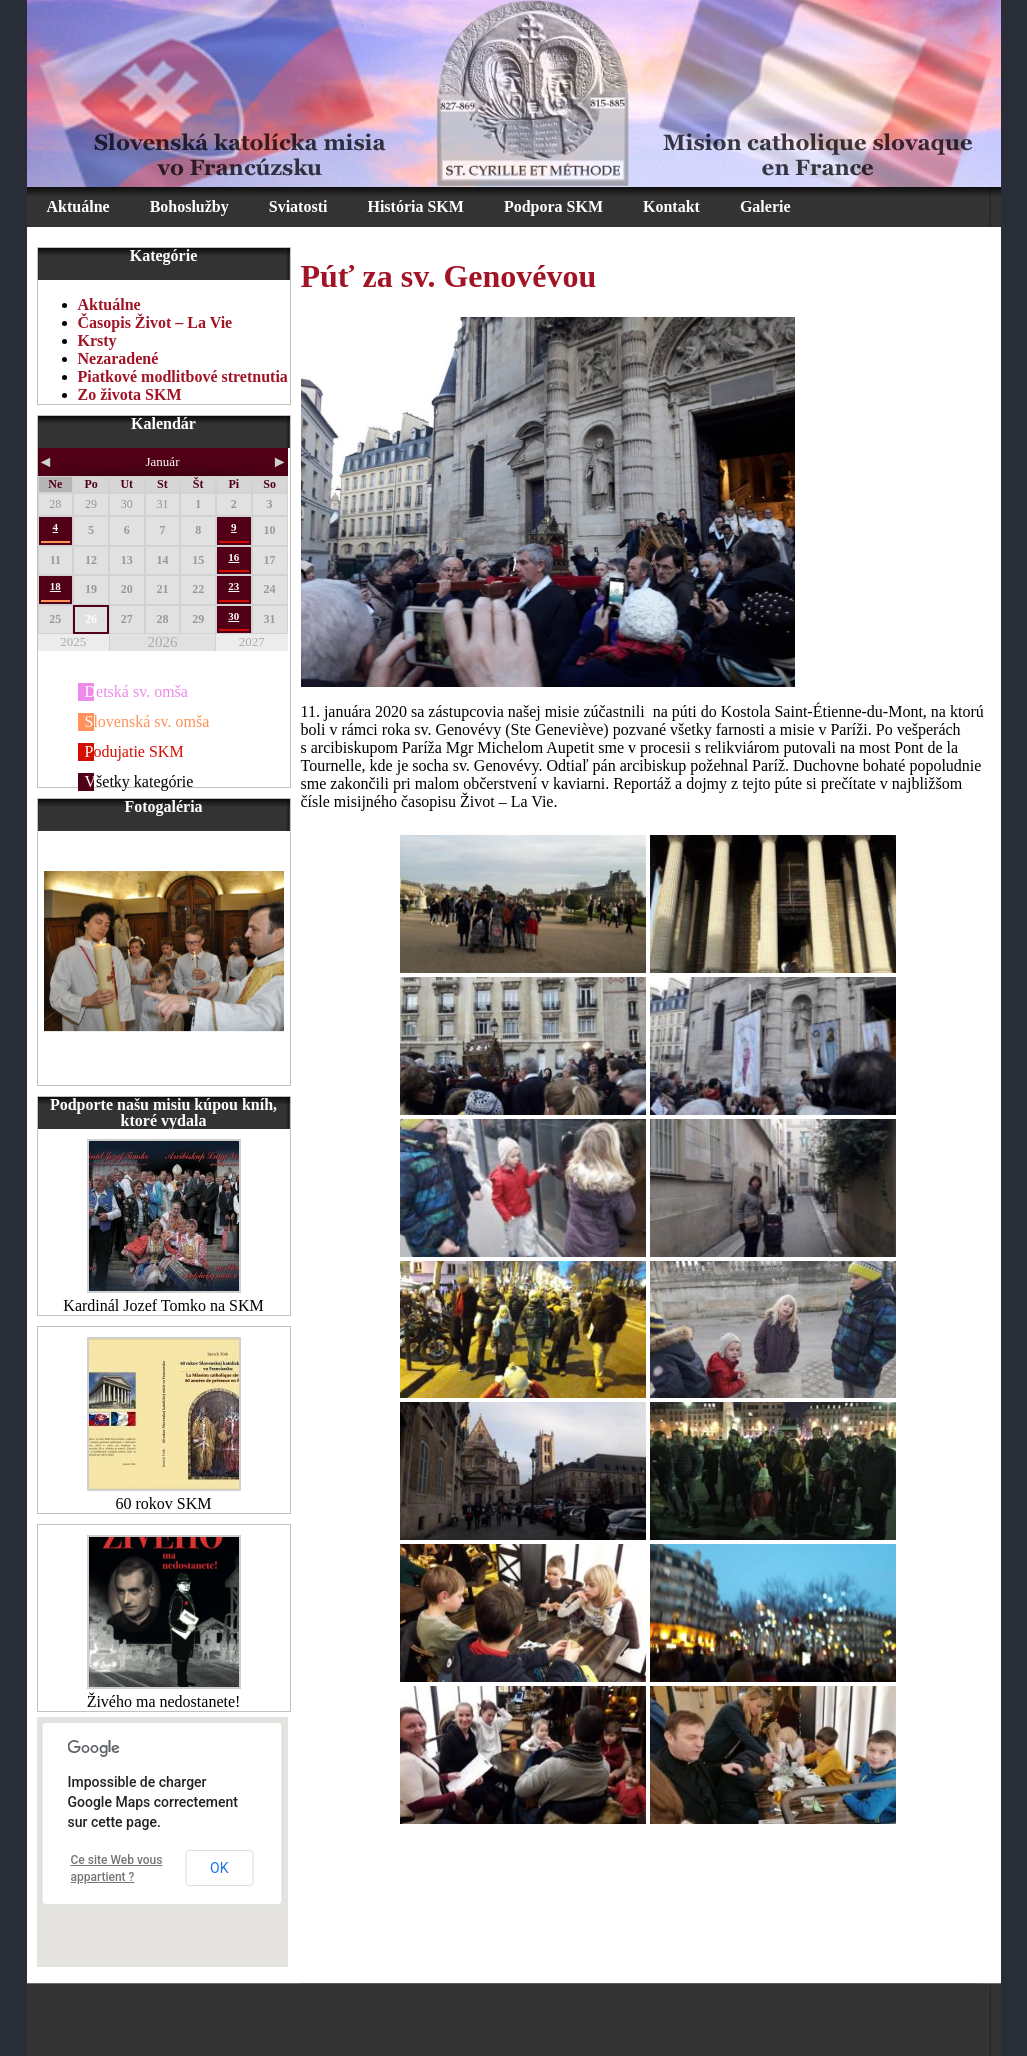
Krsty (97, 340)
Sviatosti (298, 206)
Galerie (765, 206)
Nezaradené (118, 358)
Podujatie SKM (134, 751)
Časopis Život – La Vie (155, 322)
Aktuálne (78, 206)
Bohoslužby (189, 206)
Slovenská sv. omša (147, 721)
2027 (252, 641)
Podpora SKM (553, 206)
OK (219, 1868)
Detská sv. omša (136, 691)
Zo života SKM (130, 394)
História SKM (415, 206)
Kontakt (671, 206)
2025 (73, 641)
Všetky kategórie (139, 781)
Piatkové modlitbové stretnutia (183, 376)
